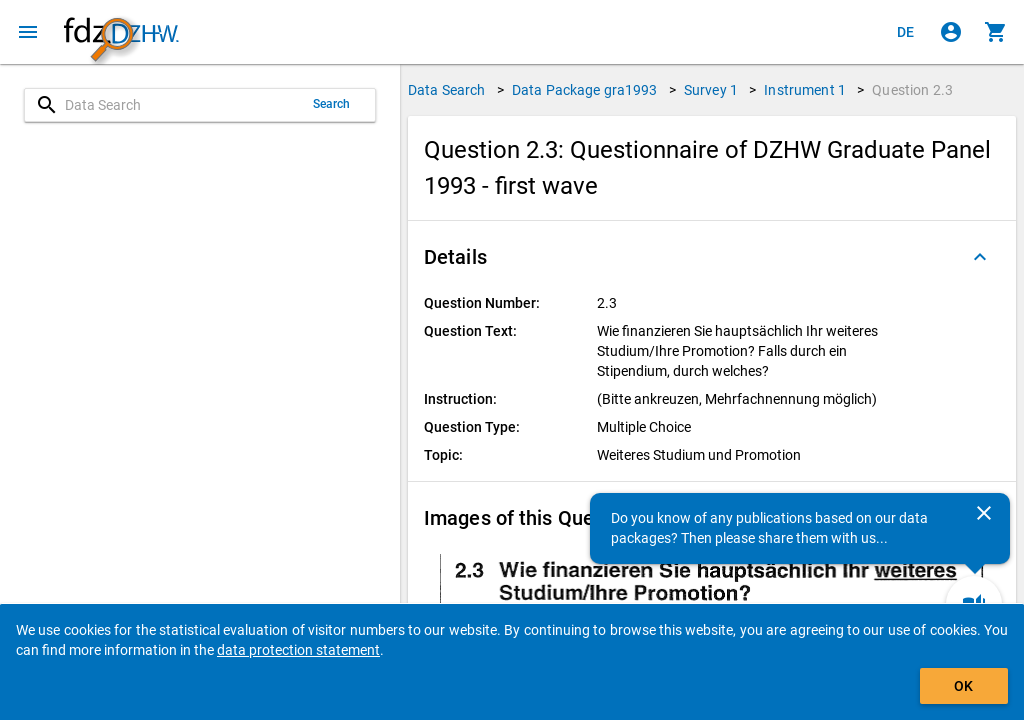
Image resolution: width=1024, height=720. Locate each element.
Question (912, 90)
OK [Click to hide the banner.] (963, 686)
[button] (712, 257)
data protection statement (298, 650)
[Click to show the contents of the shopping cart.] (996, 32)
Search (332, 104)
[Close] (984, 513)
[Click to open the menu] (28, 32)
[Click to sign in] (951, 32)
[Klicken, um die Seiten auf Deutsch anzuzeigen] (906, 32)
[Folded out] (980, 257)
